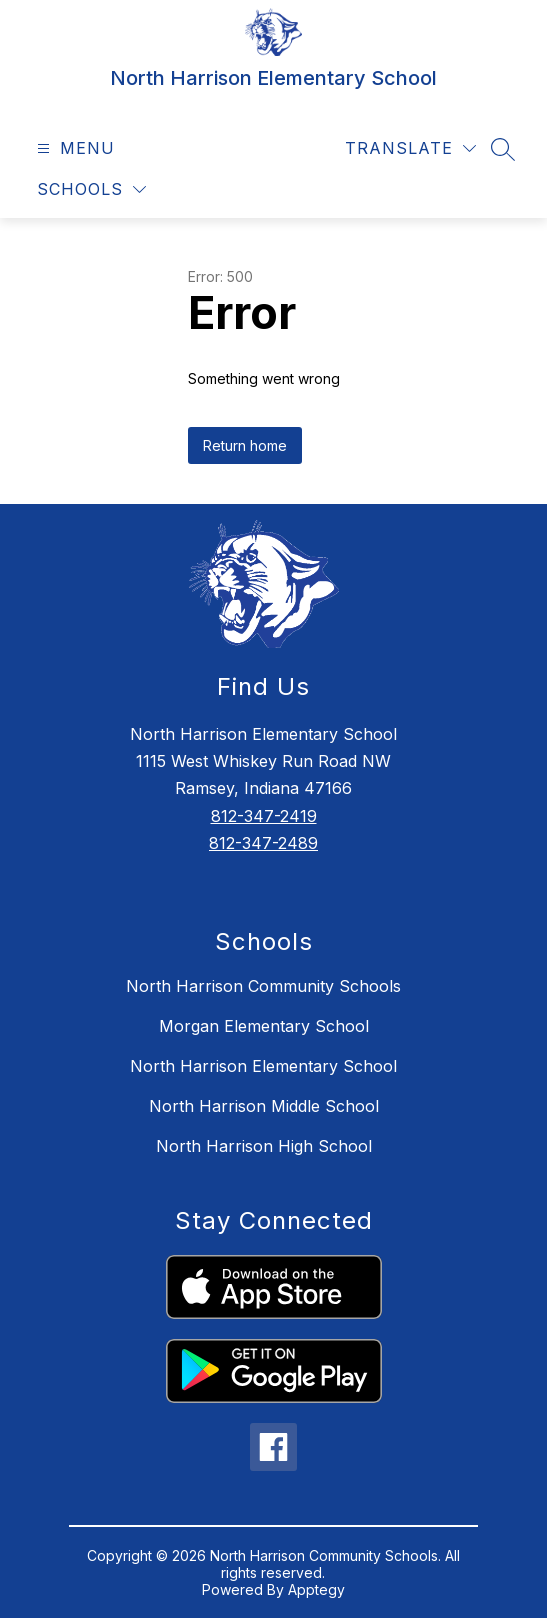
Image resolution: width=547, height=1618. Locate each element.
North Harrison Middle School (264, 1106)
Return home (245, 445)
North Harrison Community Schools (263, 986)
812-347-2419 (264, 816)
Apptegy (316, 1589)
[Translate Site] (410, 148)
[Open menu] (73, 148)
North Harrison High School (264, 1146)
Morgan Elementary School (264, 1026)
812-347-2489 (263, 843)
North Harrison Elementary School (263, 1066)
